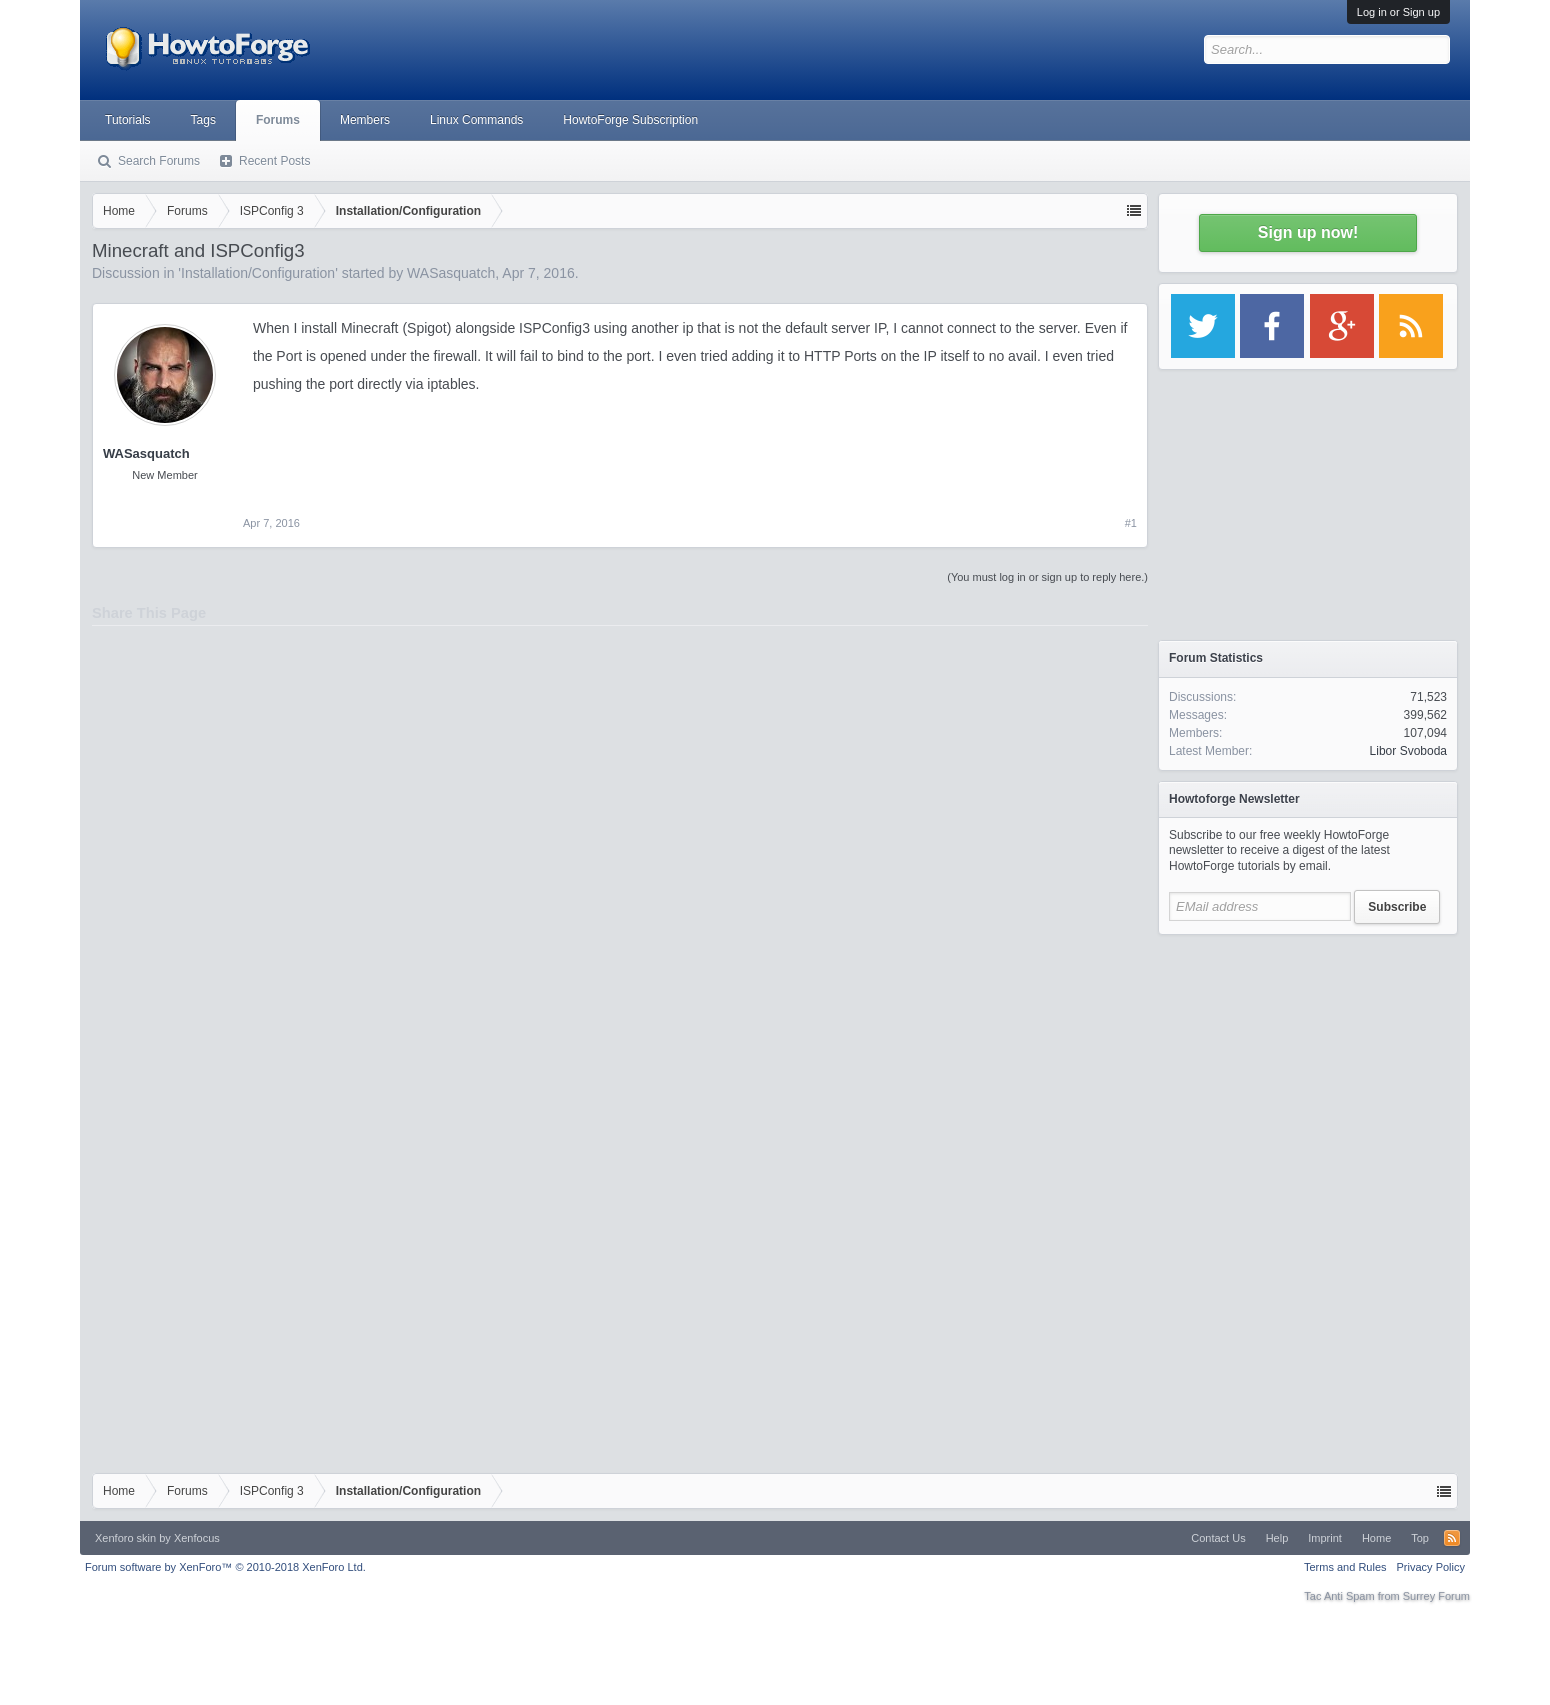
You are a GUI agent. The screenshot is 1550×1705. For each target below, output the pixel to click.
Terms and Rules (1345, 1567)
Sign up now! (1308, 232)
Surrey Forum (1436, 1596)
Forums (278, 120)
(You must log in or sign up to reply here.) (1047, 577)
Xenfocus (197, 1538)
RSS (1452, 1538)
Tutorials (128, 120)
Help (1277, 1538)
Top (1420, 1538)
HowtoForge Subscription (630, 120)
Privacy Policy (1431, 1567)
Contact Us (1218, 1538)
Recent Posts (274, 161)
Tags (203, 120)
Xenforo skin (125, 1538)
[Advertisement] (1308, 1070)
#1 (1131, 523)
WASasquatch (451, 273)
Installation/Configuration (258, 273)
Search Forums (159, 161)
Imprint (1325, 1538)
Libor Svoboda (1408, 751)
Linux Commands (476, 120)
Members (365, 120)
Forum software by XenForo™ (225, 1567)
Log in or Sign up (1398, 12)
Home (1376, 1538)
